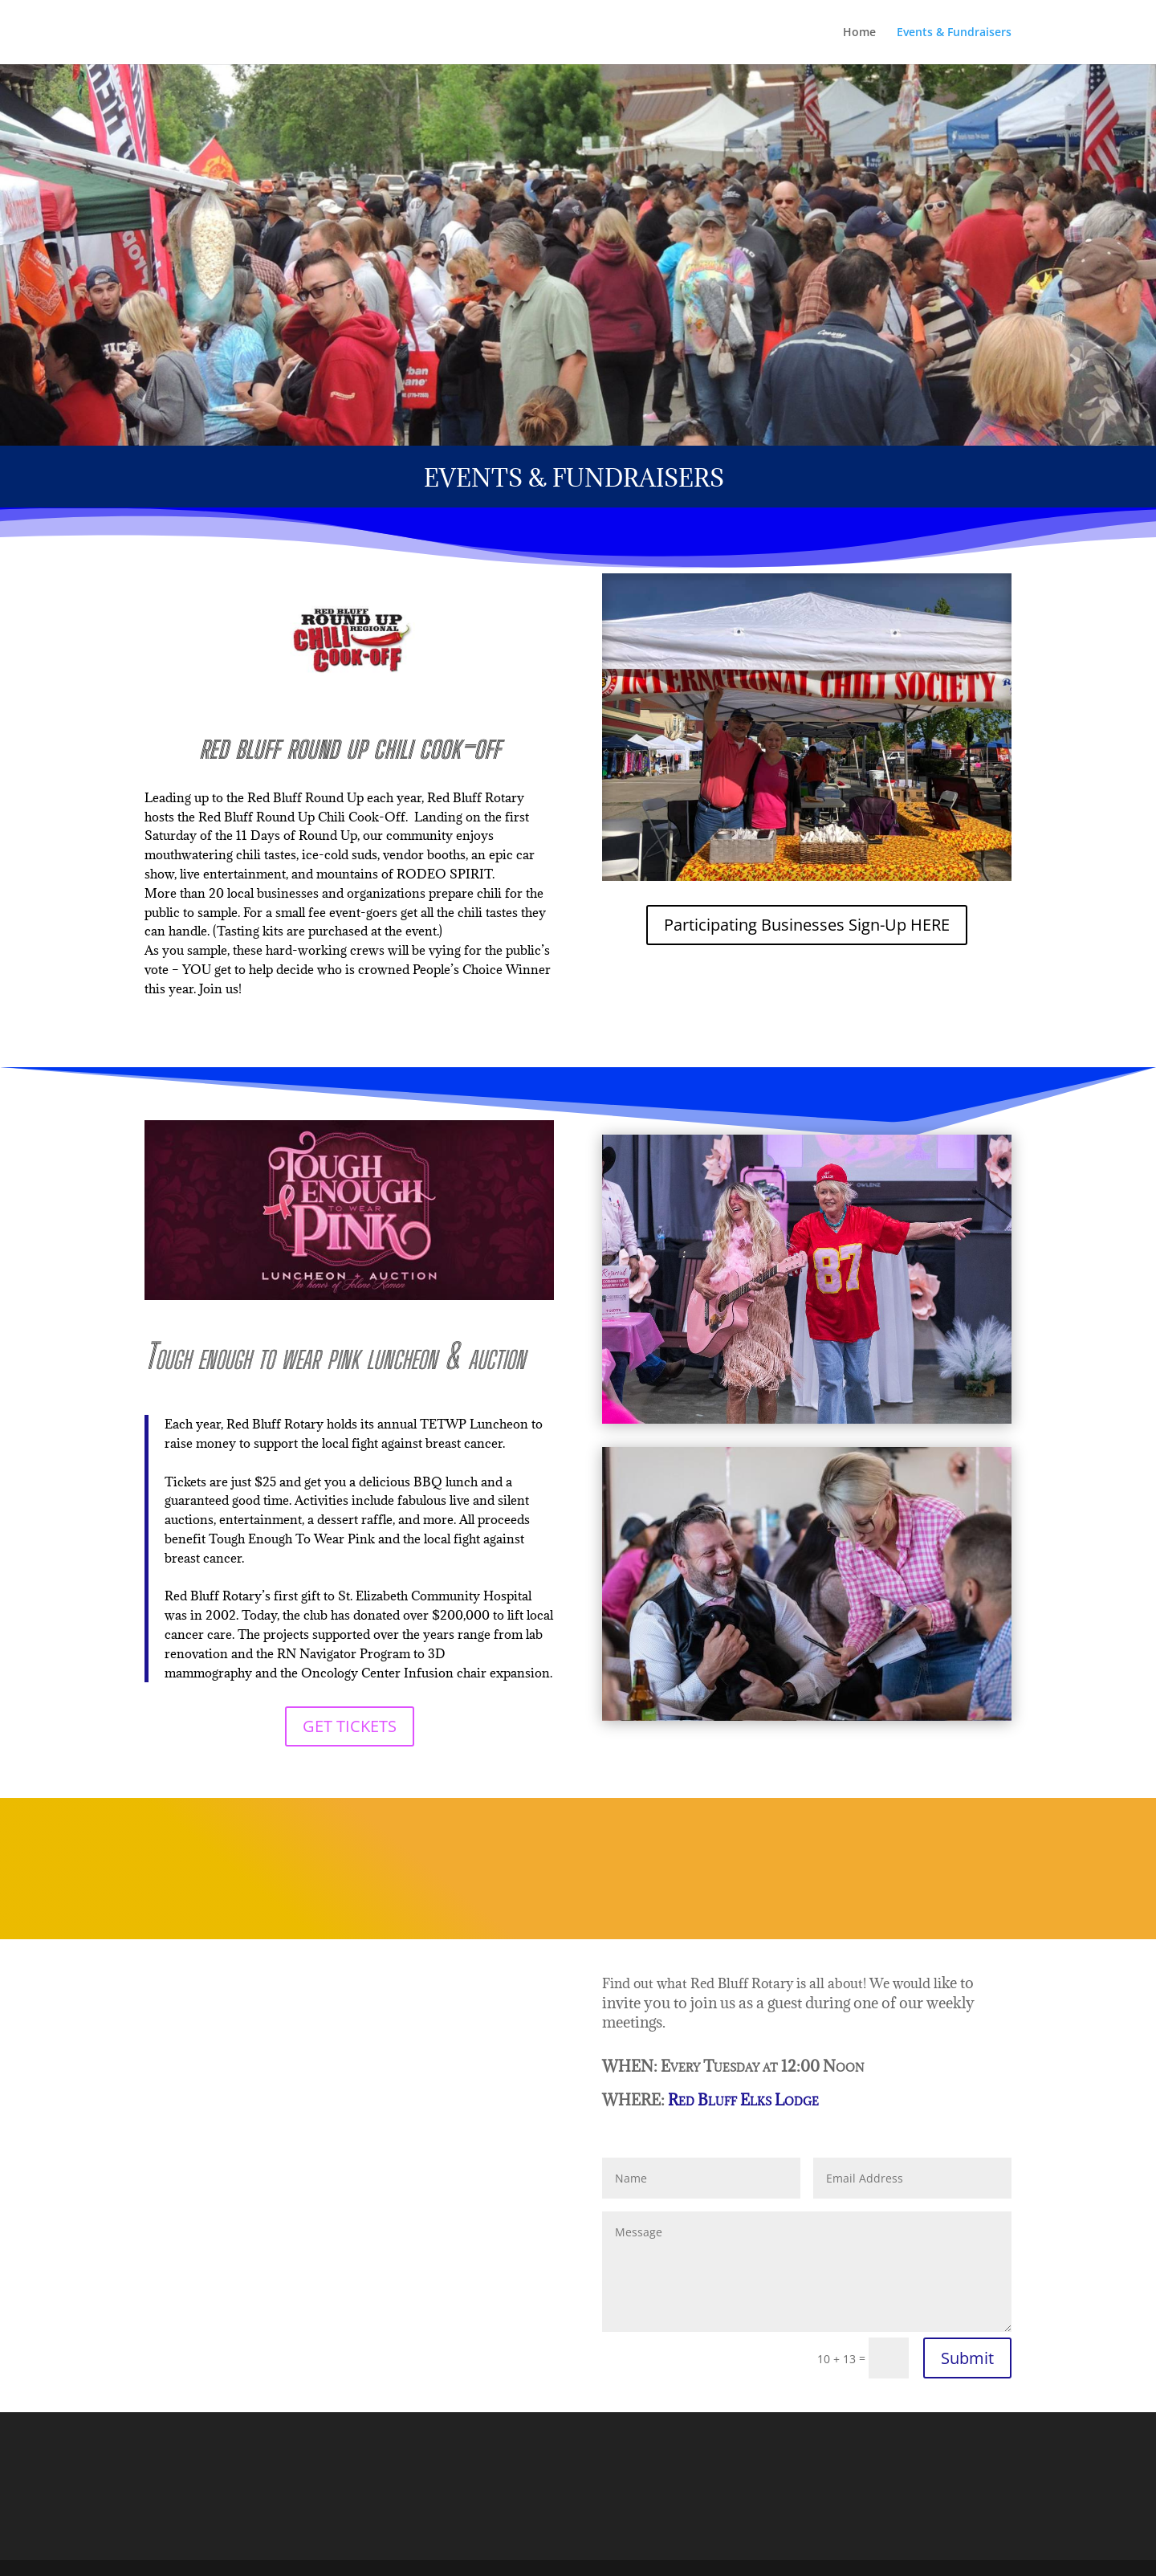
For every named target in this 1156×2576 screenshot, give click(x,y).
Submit (967, 2358)
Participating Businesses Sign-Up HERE (807, 924)
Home (859, 32)
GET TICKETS (350, 1726)
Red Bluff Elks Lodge (745, 2099)
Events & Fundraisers (954, 32)
